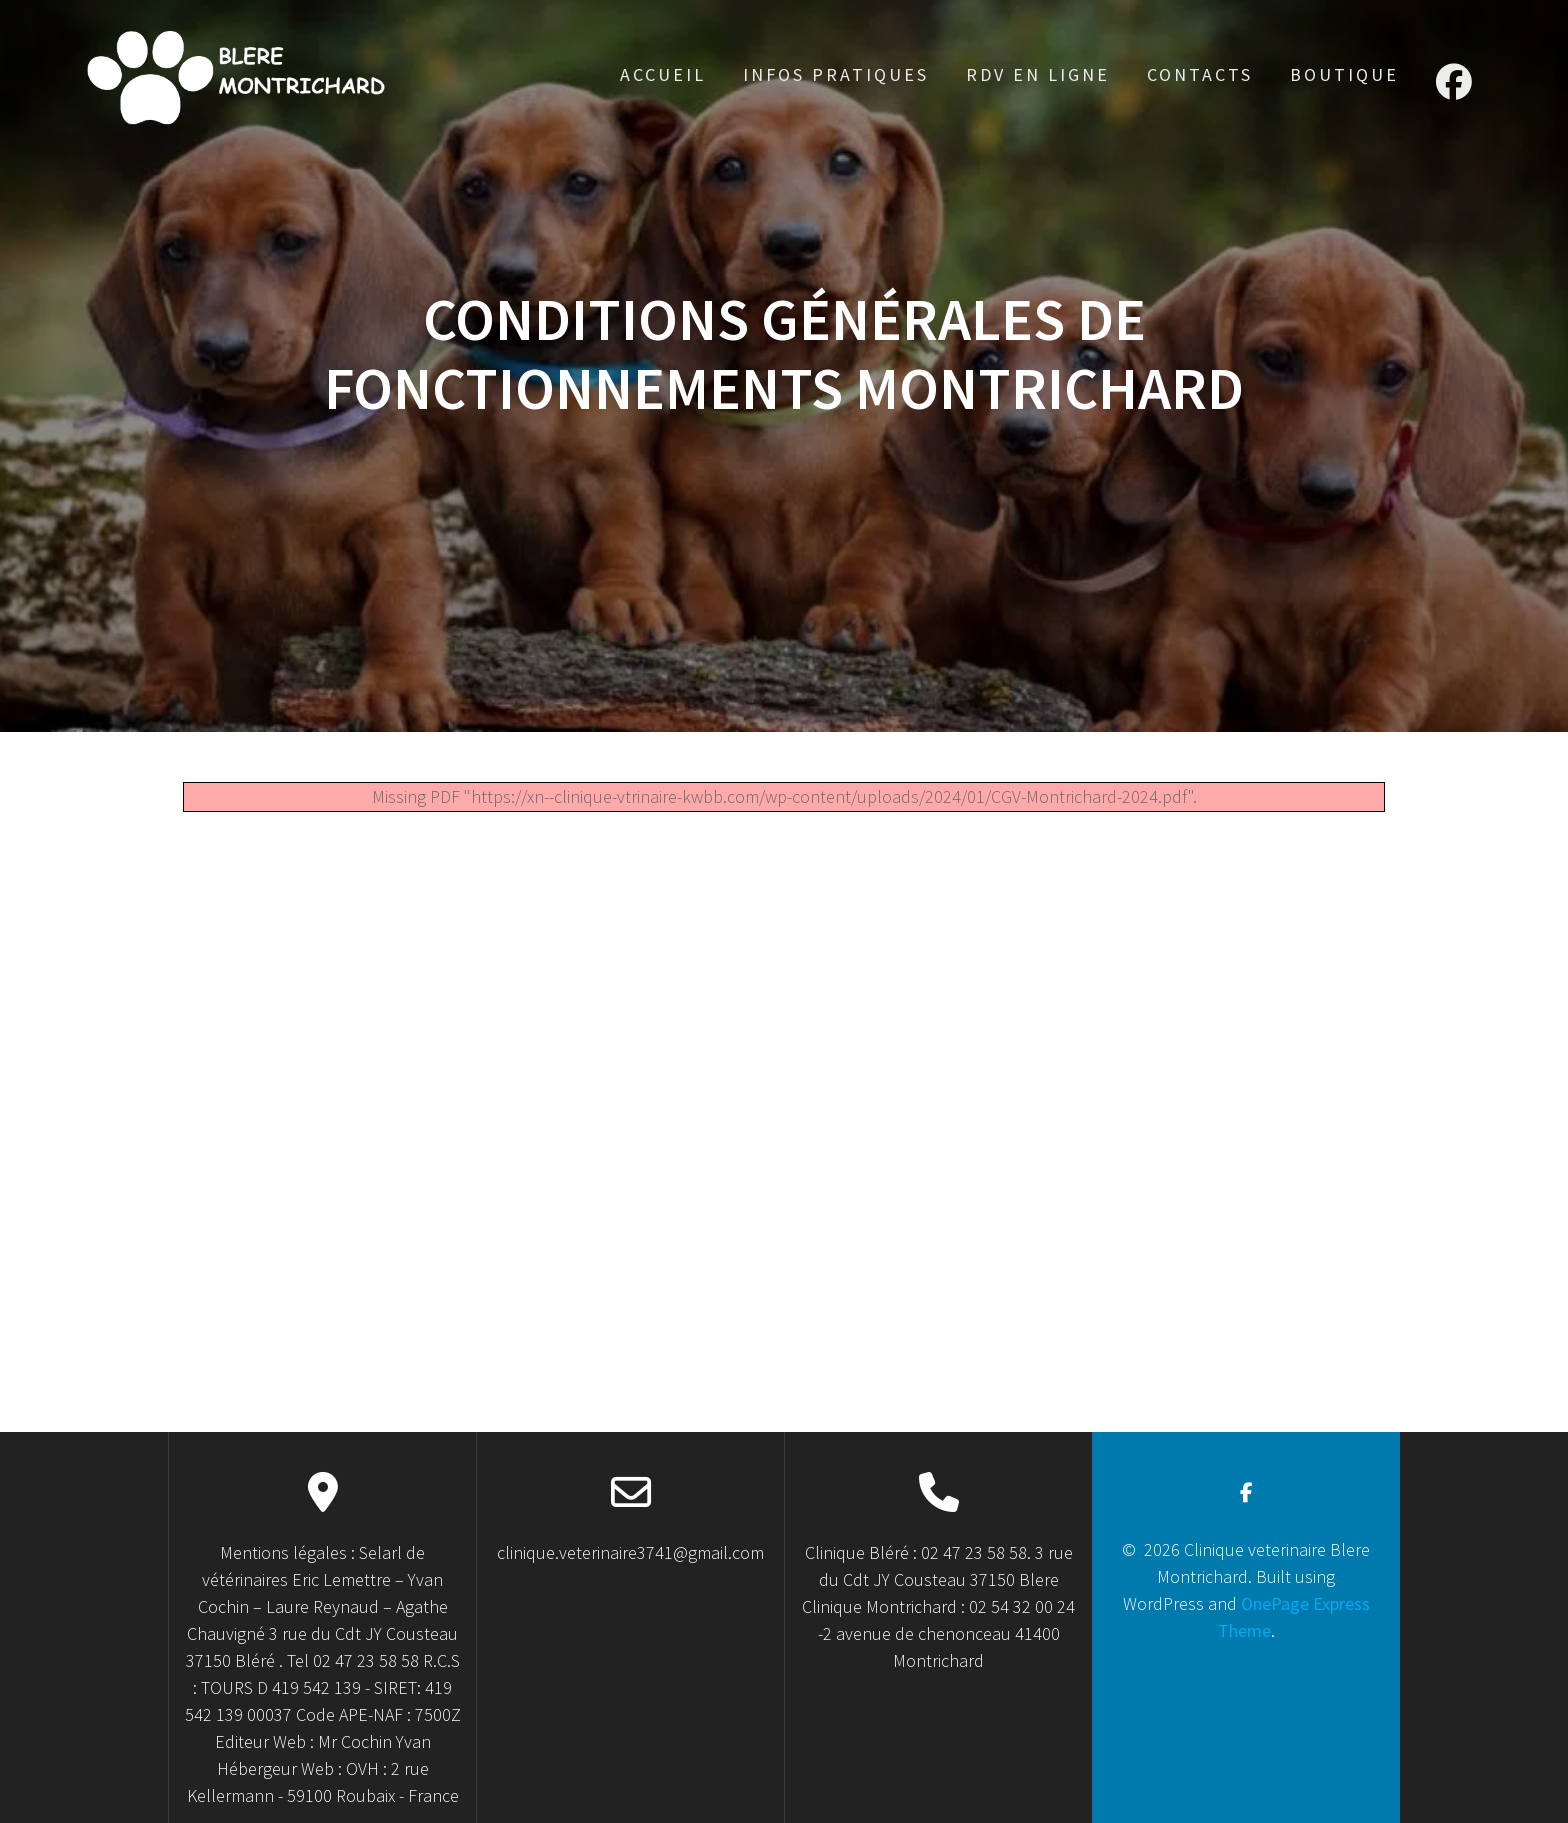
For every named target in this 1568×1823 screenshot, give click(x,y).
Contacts (1200, 74)
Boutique (1344, 74)
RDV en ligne (1038, 74)
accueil (663, 74)
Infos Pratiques (836, 74)
